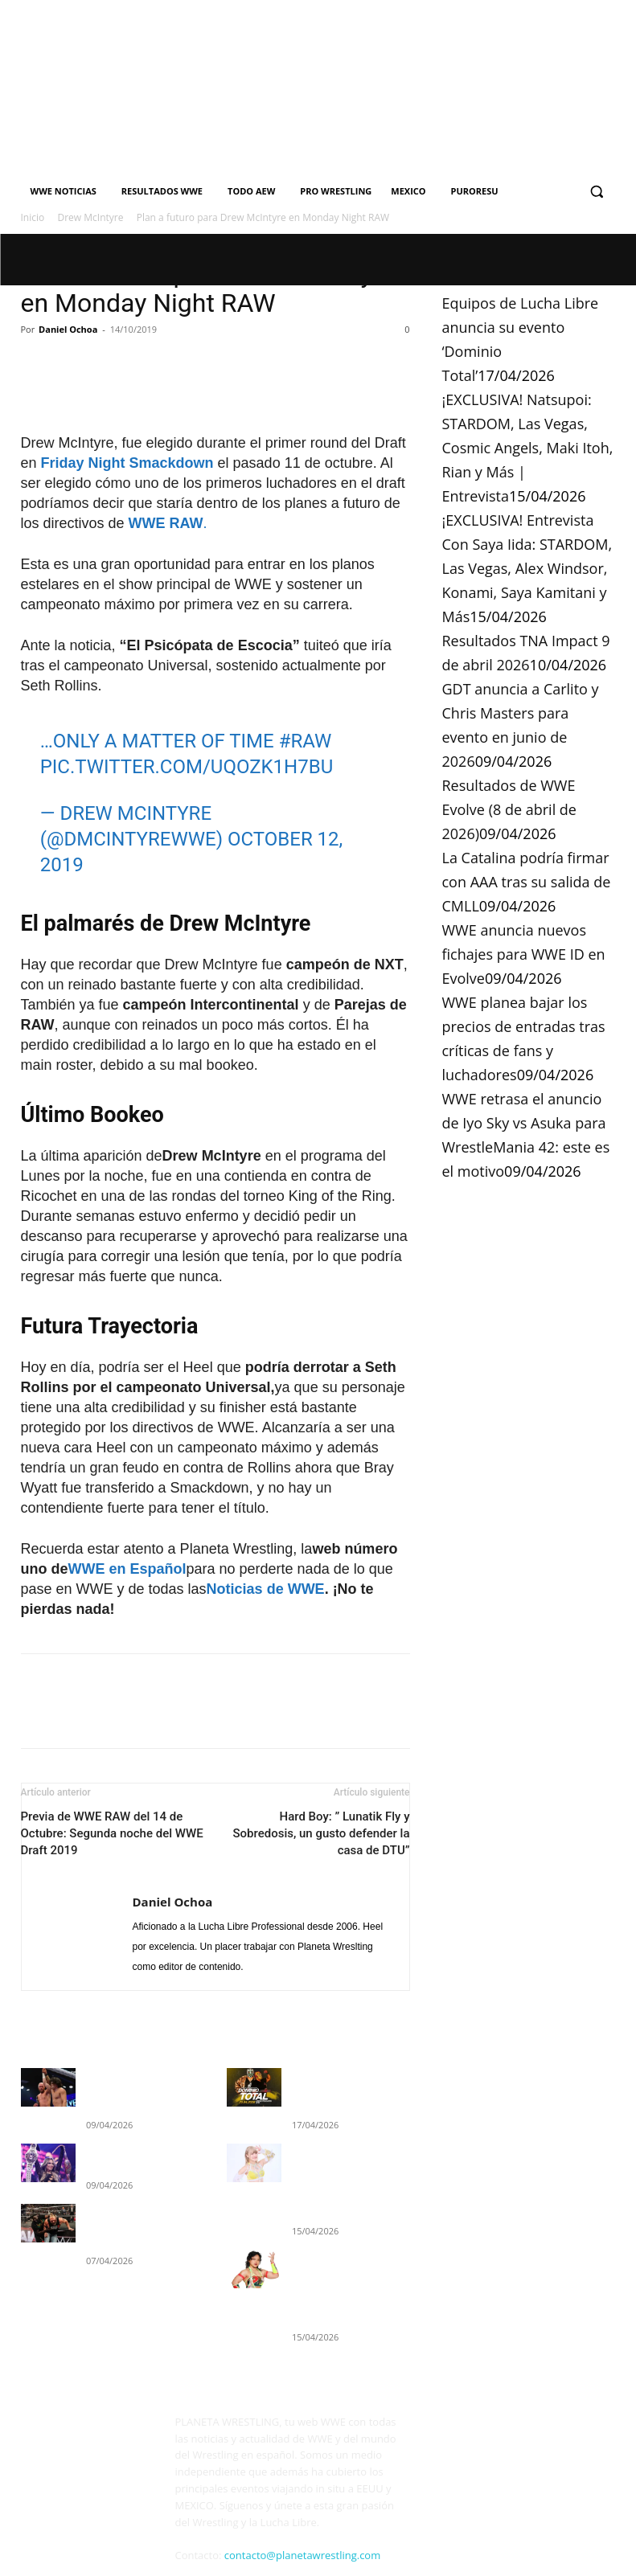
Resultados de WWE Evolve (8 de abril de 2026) (509, 809)
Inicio (33, 217)
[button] (597, 192)
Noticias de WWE (266, 1589)
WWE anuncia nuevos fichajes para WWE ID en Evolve (523, 954)
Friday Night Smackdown (127, 463)
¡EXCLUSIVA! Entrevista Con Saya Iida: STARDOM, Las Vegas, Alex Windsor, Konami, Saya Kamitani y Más (527, 568)
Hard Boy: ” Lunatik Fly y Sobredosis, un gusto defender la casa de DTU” (321, 1833)
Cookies (272, 2544)
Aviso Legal (162, 2544)
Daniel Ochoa (68, 329)
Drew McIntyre (91, 217)
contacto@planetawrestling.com (302, 2519)
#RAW (305, 741)
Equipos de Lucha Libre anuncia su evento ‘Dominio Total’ (342, 2088)
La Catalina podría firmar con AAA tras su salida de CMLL (526, 881)
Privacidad (221, 2544)
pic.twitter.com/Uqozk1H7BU (187, 767)
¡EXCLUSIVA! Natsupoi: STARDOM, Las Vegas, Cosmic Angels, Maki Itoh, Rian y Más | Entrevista (527, 448)
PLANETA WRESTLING (79, 2544)
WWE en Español (127, 1569)
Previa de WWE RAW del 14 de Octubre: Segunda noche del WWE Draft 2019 (112, 1833)
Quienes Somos (56, 2561)
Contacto (121, 2561)
